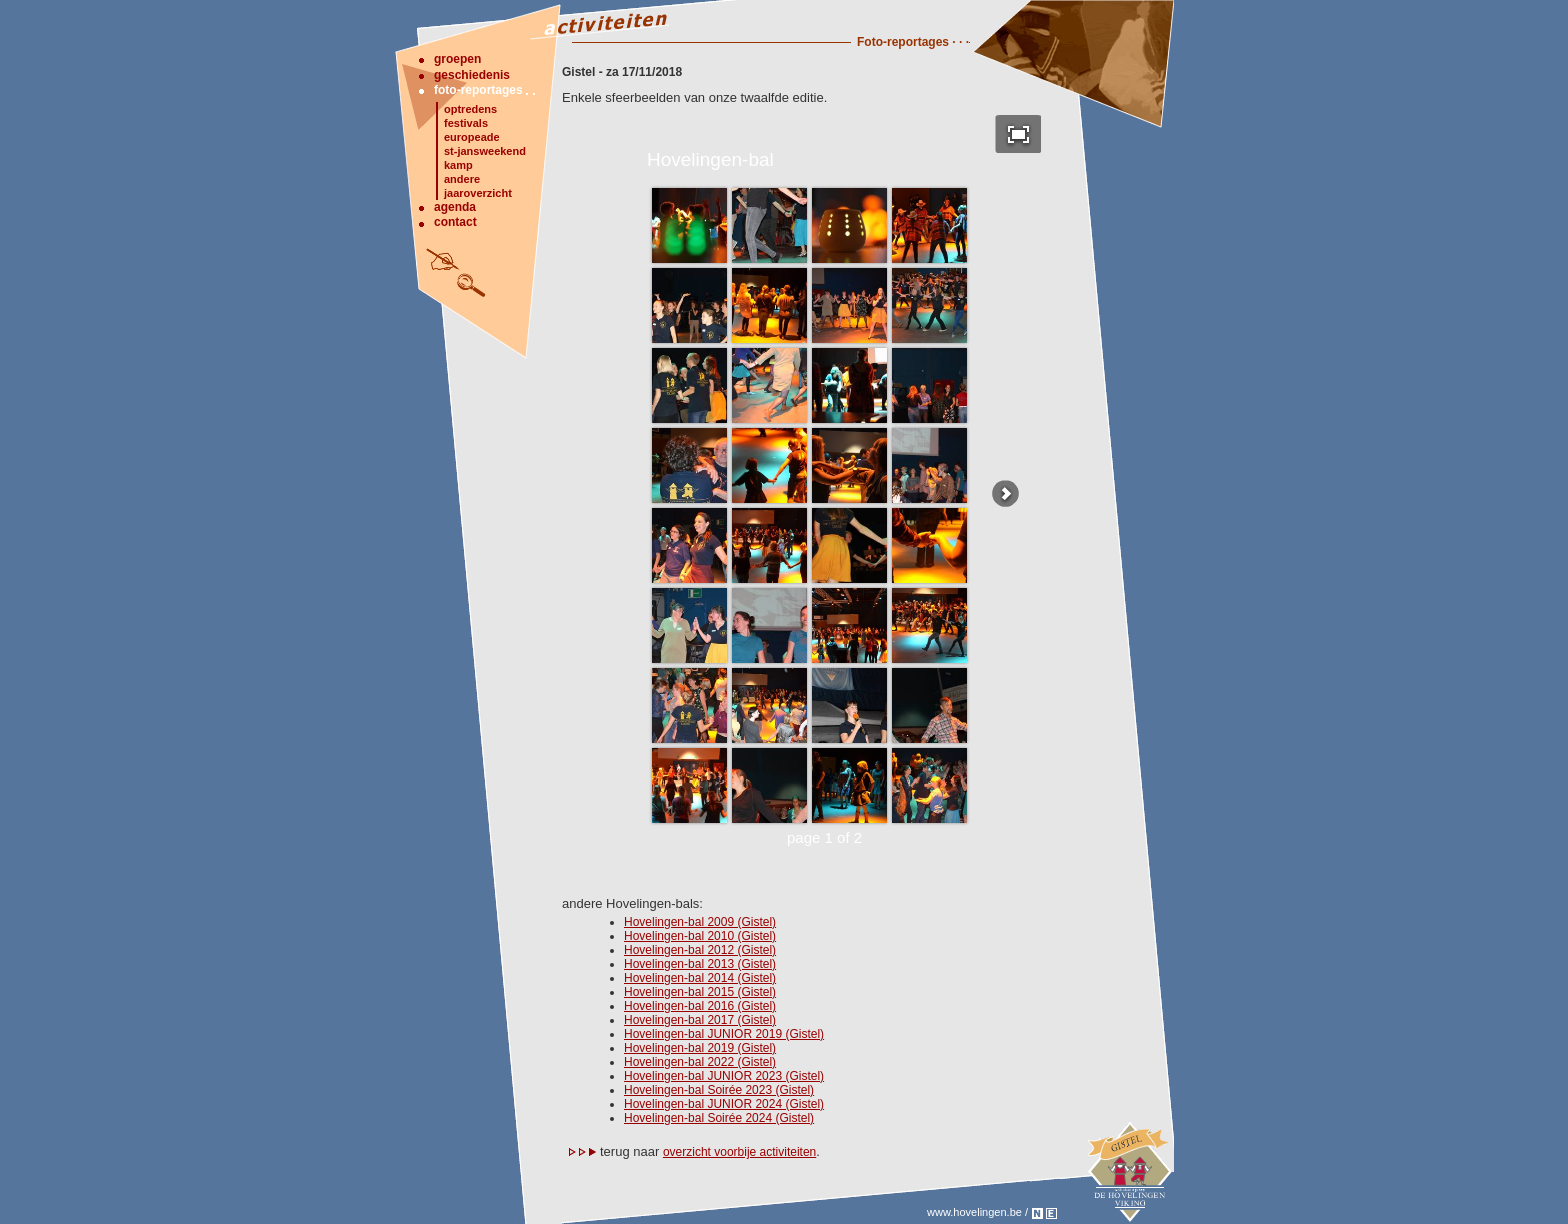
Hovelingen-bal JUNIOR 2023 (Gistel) (724, 1076)
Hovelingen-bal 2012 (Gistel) (700, 950)
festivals (466, 123)
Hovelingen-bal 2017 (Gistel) (700, 1020)
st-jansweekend (485, 151)
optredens (470, 109)
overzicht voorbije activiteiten (739, 1152)
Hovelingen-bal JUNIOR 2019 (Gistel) (724, 1034)
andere (462, 179)
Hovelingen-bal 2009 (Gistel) (700, 922)
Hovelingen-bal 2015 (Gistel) (700, 992)
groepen (457, 59)
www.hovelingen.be (974, 1212)
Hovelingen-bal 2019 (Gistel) (700, 1048)
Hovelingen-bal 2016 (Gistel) (700, 1006)
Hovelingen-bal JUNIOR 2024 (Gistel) (724, 1104)
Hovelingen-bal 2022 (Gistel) (700, 1062)
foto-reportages (478, 90)
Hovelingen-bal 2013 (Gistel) (700, 964)
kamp (458, 165)
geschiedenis (472, 75)
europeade (472, 137)
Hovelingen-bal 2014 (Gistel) (700, 978)
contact (455, 222)
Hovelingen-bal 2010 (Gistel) (700, 936)
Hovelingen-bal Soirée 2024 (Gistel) (719, 1118)
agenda (455, 207)
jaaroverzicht (478, 193)
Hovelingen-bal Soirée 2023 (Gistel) (719, 1090)
